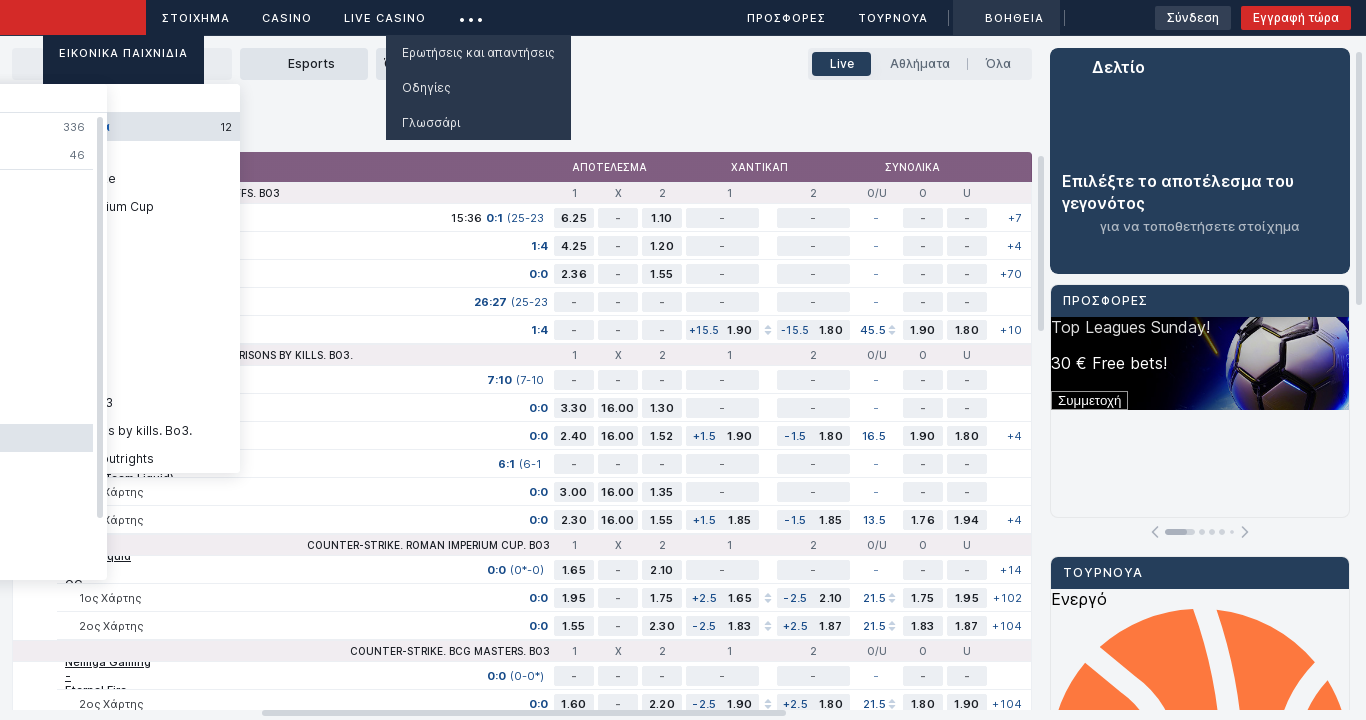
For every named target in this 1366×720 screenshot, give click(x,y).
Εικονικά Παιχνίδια (123, 53)
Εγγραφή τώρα (1296, 17)
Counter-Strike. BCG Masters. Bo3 (450, 651)
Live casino (385, 18)
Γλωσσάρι (431, 122)
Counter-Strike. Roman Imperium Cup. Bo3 (428, 545)
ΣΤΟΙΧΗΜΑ (196, 18)
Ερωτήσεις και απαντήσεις (478, 52)
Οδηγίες (426, 87)
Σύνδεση (1193, 17)
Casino (287, 18)
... (471, 14)
